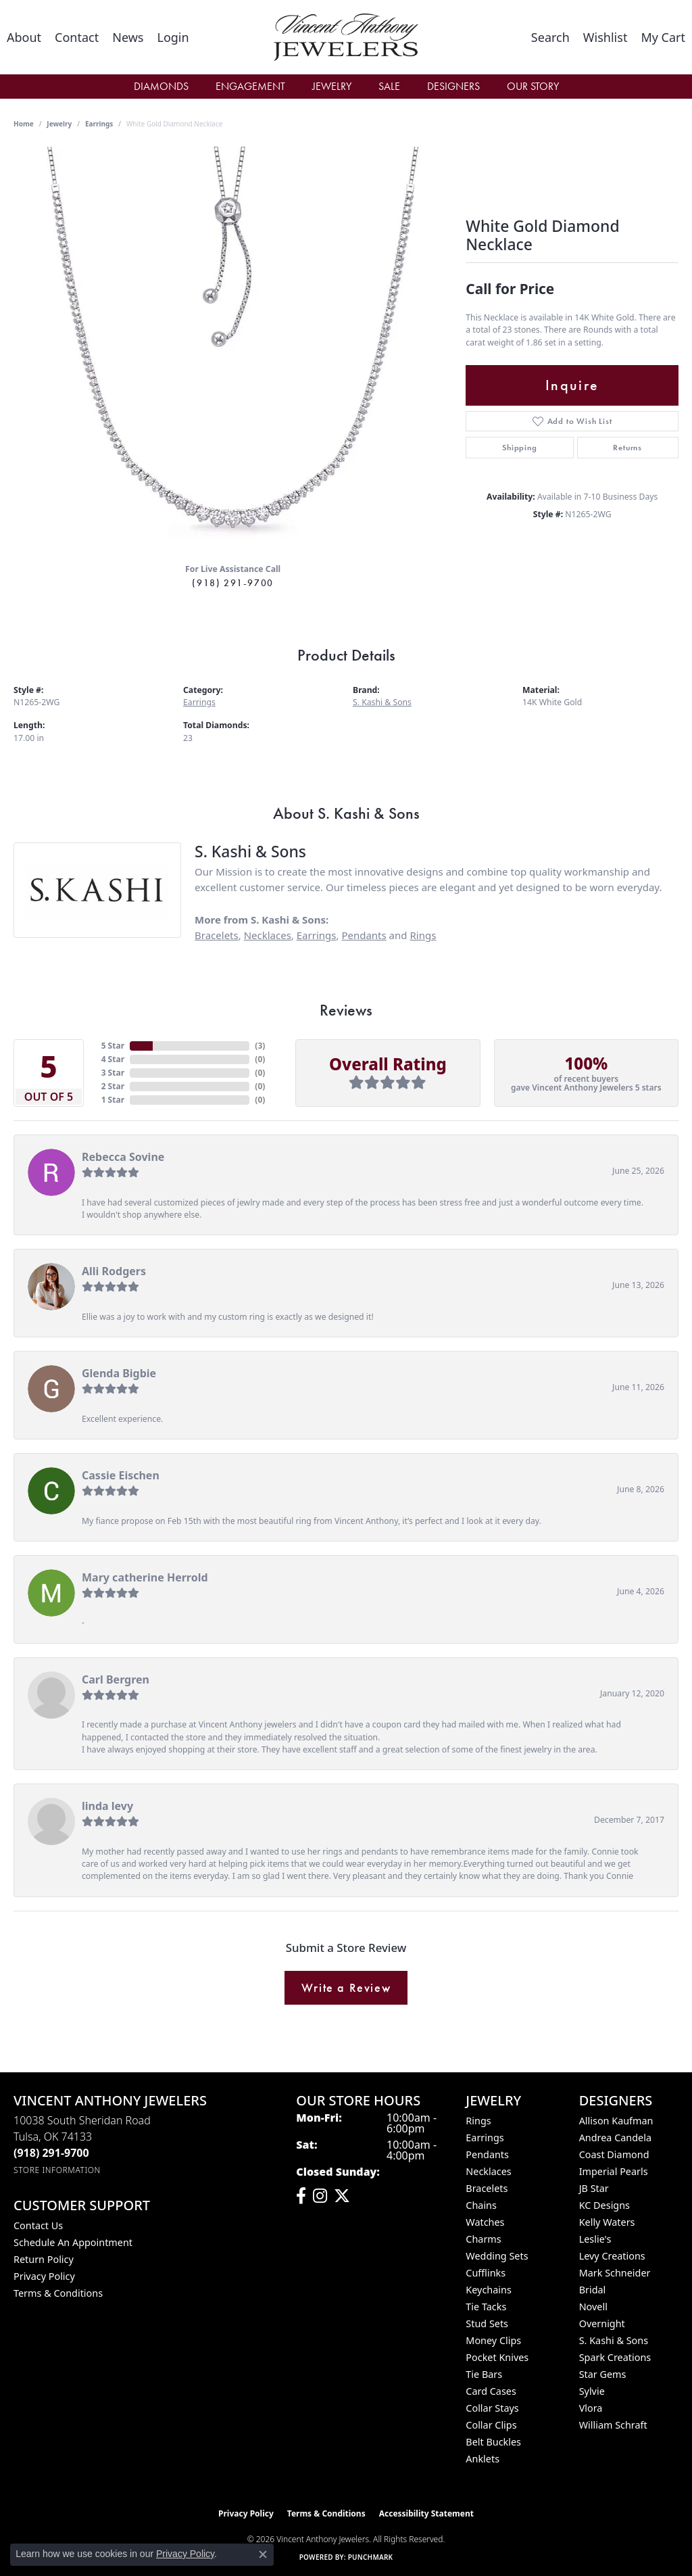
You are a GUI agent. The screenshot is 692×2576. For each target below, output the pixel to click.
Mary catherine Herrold (145, 1577)
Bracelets (217, 935)
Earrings (99, 123)
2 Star (112, 1086)
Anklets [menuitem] (482, 2458)
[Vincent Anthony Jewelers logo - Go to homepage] (345, 37)
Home (24, 123)
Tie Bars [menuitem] (484, 2374)
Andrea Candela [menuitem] (615, 2137)
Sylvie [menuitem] (592, 2391)
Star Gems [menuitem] (602, 2374)
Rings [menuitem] (478, 2120)
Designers (453, 86)
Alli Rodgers (114, 1271)
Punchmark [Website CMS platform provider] (370, 2557)
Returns (627, 447)
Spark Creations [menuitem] (615, 2357)
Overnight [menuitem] (602, 2323)
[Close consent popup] (263, 2554)
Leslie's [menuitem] (595, 2239)
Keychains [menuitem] (488, 2289)
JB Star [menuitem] (594, 2188)
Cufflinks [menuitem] (485, 2272)
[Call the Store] (51, 2152)
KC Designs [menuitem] (604, 2205)
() (260, 1045)
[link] (24, 37)
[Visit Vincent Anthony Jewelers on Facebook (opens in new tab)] (301, 2196)
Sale (389, 86)
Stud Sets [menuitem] (487, 2323)
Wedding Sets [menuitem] (497, 2255)
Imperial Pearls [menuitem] (613, 2171)
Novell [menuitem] (593, 2306)
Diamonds (161, 86)
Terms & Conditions (58, 2293)
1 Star (112, 1099)
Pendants (363, 935)
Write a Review (346, 1987)
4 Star (112, 1059)
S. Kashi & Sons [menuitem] (613, 2340)
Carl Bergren (115, 1679)
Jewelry (331, 86)
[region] (233, 349)
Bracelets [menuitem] (487, 2188)
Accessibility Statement (426, 2513)
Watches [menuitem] (485, 2222)
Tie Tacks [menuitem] (486, 2306)
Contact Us (38, 2225)
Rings (423, 935)
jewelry (59, 123)
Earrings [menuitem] (484, 2137)
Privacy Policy (44, 2276)
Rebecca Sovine (123, 1156)
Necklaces (267, 935)
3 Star (112, 1072)
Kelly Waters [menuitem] (607, 2222)
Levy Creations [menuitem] (612, 2255)
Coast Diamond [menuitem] (614, 2154)
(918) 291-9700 (232, 583)
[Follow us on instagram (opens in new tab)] (320, 2196)
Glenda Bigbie (119, 1373)
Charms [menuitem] (483, 2239)
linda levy (107, 1805)
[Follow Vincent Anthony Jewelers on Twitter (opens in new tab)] (342, 2196)
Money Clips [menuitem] (493, 2340)
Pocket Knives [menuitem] (497, 2357)
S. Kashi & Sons (382, 702)
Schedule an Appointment (73, 2242)
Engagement (250, 86)
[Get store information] (57, 2170)
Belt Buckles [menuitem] (493, 2441)
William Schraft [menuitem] (613, 2424)
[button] (173, 37)
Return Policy (44, 2259)
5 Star (112, 1045)
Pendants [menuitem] (487, 2154)
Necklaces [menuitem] (488, 2171)
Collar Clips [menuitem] (491, 2424)
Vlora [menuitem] (591, 2408)
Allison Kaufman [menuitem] (616, 2120)
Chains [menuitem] (481, 2205)
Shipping (519, 447)
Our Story (533, 86)
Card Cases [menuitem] (491, 2391)
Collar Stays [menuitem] (492, 2408)
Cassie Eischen (120, 1475)
